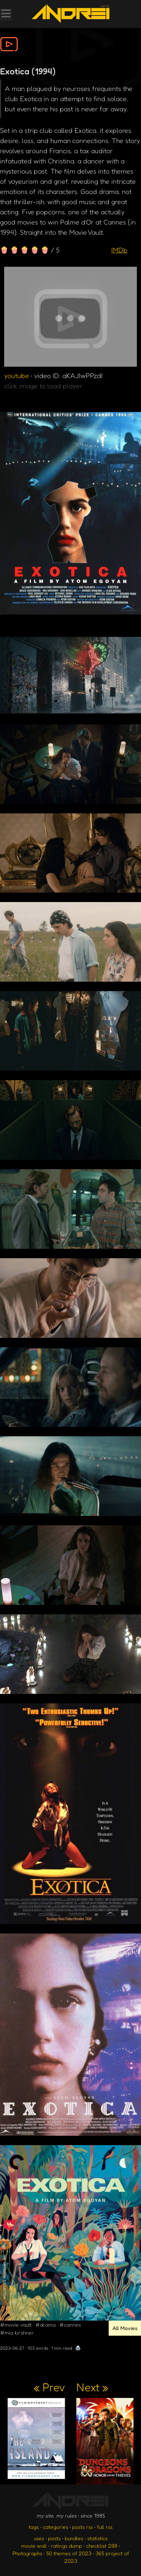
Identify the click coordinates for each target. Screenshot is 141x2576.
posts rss (82, 2527)
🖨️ (78, 2348)
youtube (16, 375)
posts (54, 2538)
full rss (104, 2527)
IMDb (119, 250)
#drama (45, 2324)
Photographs (27, 2553)
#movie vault (16, 2324)
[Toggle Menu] (5, 14)
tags (34, 2527)
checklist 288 (101, 2545)
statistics (97, 2538)
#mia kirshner (17, 2332)
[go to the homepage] (70, 13)
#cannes (70, 2324)
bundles (74, 2538)
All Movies (124, 2328)
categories (55, 2527)
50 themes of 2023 (68, 2553)
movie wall (34, 2545)
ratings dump (66, 2545)
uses (39, 2538)
